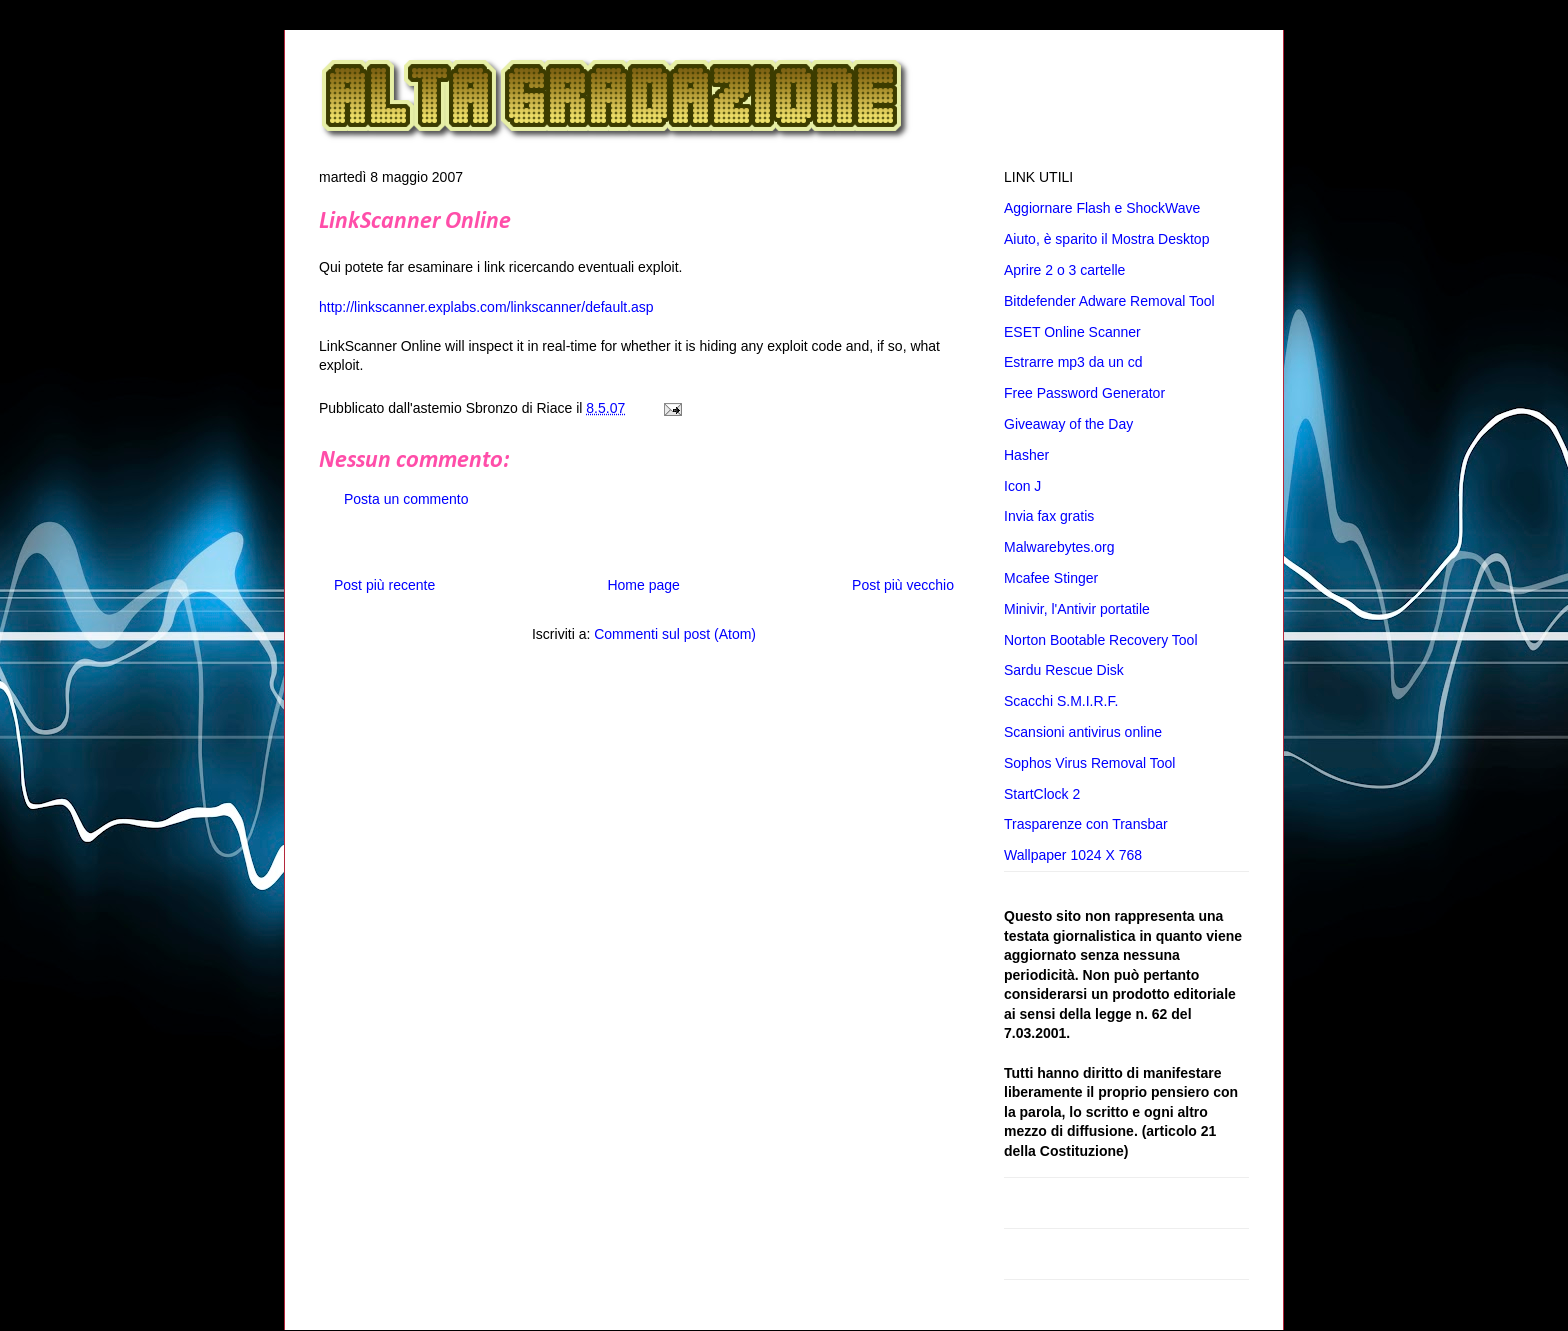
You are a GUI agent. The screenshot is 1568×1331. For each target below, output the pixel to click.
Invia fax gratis (1049, 516)
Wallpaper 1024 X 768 (1073, 855)
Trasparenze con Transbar (1086, 824)
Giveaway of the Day (1068, 424)
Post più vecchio (903, 585)
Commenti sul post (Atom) (675, 634)
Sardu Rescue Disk (1064, 670)
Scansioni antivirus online (1083, 732)
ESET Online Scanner (1072, 332)
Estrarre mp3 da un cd (1073, 362)
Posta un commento (406, 499)
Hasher (1026, 455)
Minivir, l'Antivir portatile (1077, 609)
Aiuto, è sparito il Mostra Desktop (1106, 239)
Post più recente (384, 585)
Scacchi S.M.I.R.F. (1061, 701)
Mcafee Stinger (1051, 578)
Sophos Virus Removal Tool (1089, 763)
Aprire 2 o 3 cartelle (1064, 270)
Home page (643, 585)
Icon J (1022, 486)
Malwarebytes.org (1059, 547)
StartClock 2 (1042, 794)
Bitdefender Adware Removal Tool (1109, 301)
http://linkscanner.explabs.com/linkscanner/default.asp (486, 307)
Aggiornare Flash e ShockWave (1102, 208)
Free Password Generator (1084, 393)
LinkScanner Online (415, 222)
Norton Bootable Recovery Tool (1101, 640)
